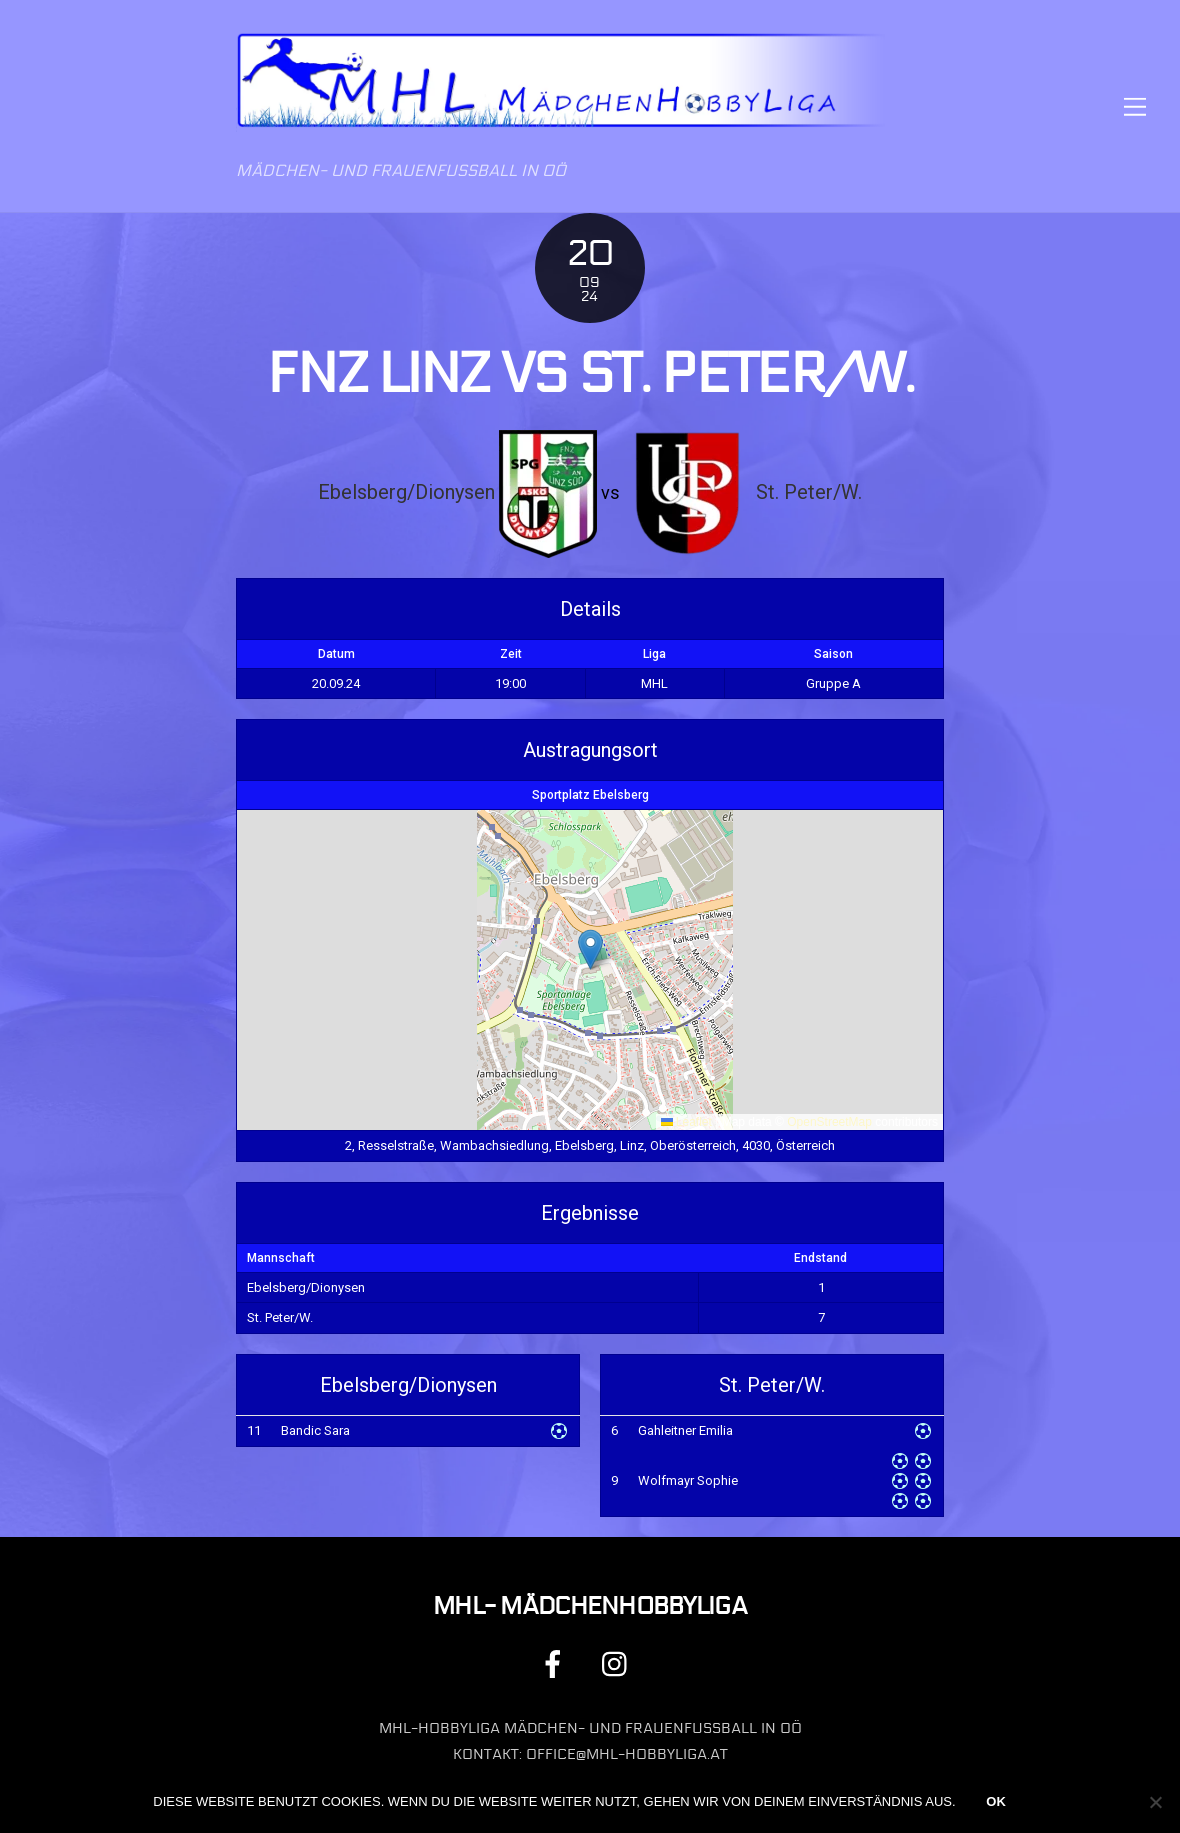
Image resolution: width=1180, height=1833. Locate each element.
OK (996, 1801)
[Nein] (1155, 1802)
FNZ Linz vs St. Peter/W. (590, 374)
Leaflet (686, 1122)
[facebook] (556, 1663)
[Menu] (1135, 106)
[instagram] (619, 1663)
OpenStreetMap (829, 1122)
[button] (590, 949)
